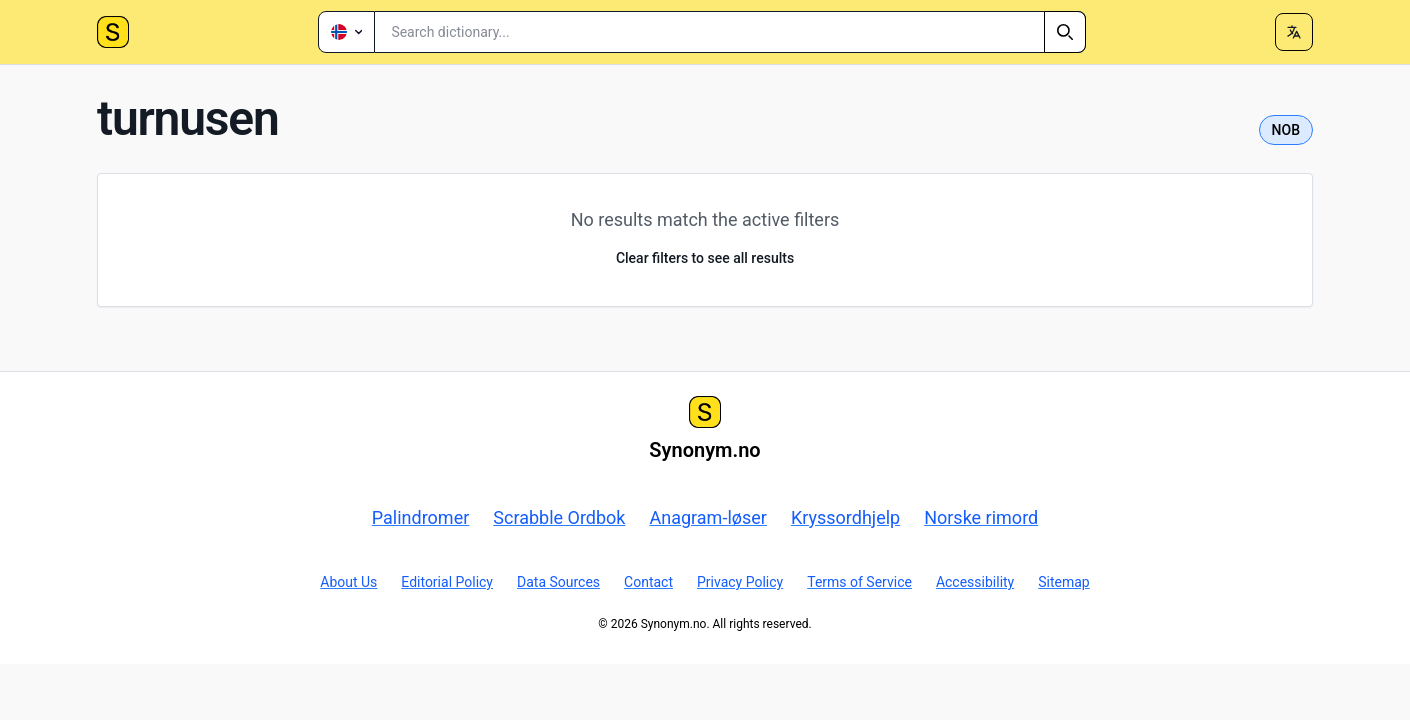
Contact (648, 582)
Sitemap (1063, 582)
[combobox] (730, 32)
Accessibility (975, 582)
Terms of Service (859, 582)
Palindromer (421, 517)
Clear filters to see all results (705, 258)
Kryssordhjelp (845, 517)
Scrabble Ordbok (559, 517)
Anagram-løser (708, 517)
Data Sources (558, 582)
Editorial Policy (447, 582)
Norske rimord (981, 517)
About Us (348, 582)
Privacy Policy (740, 582)
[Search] (1065, 32)
